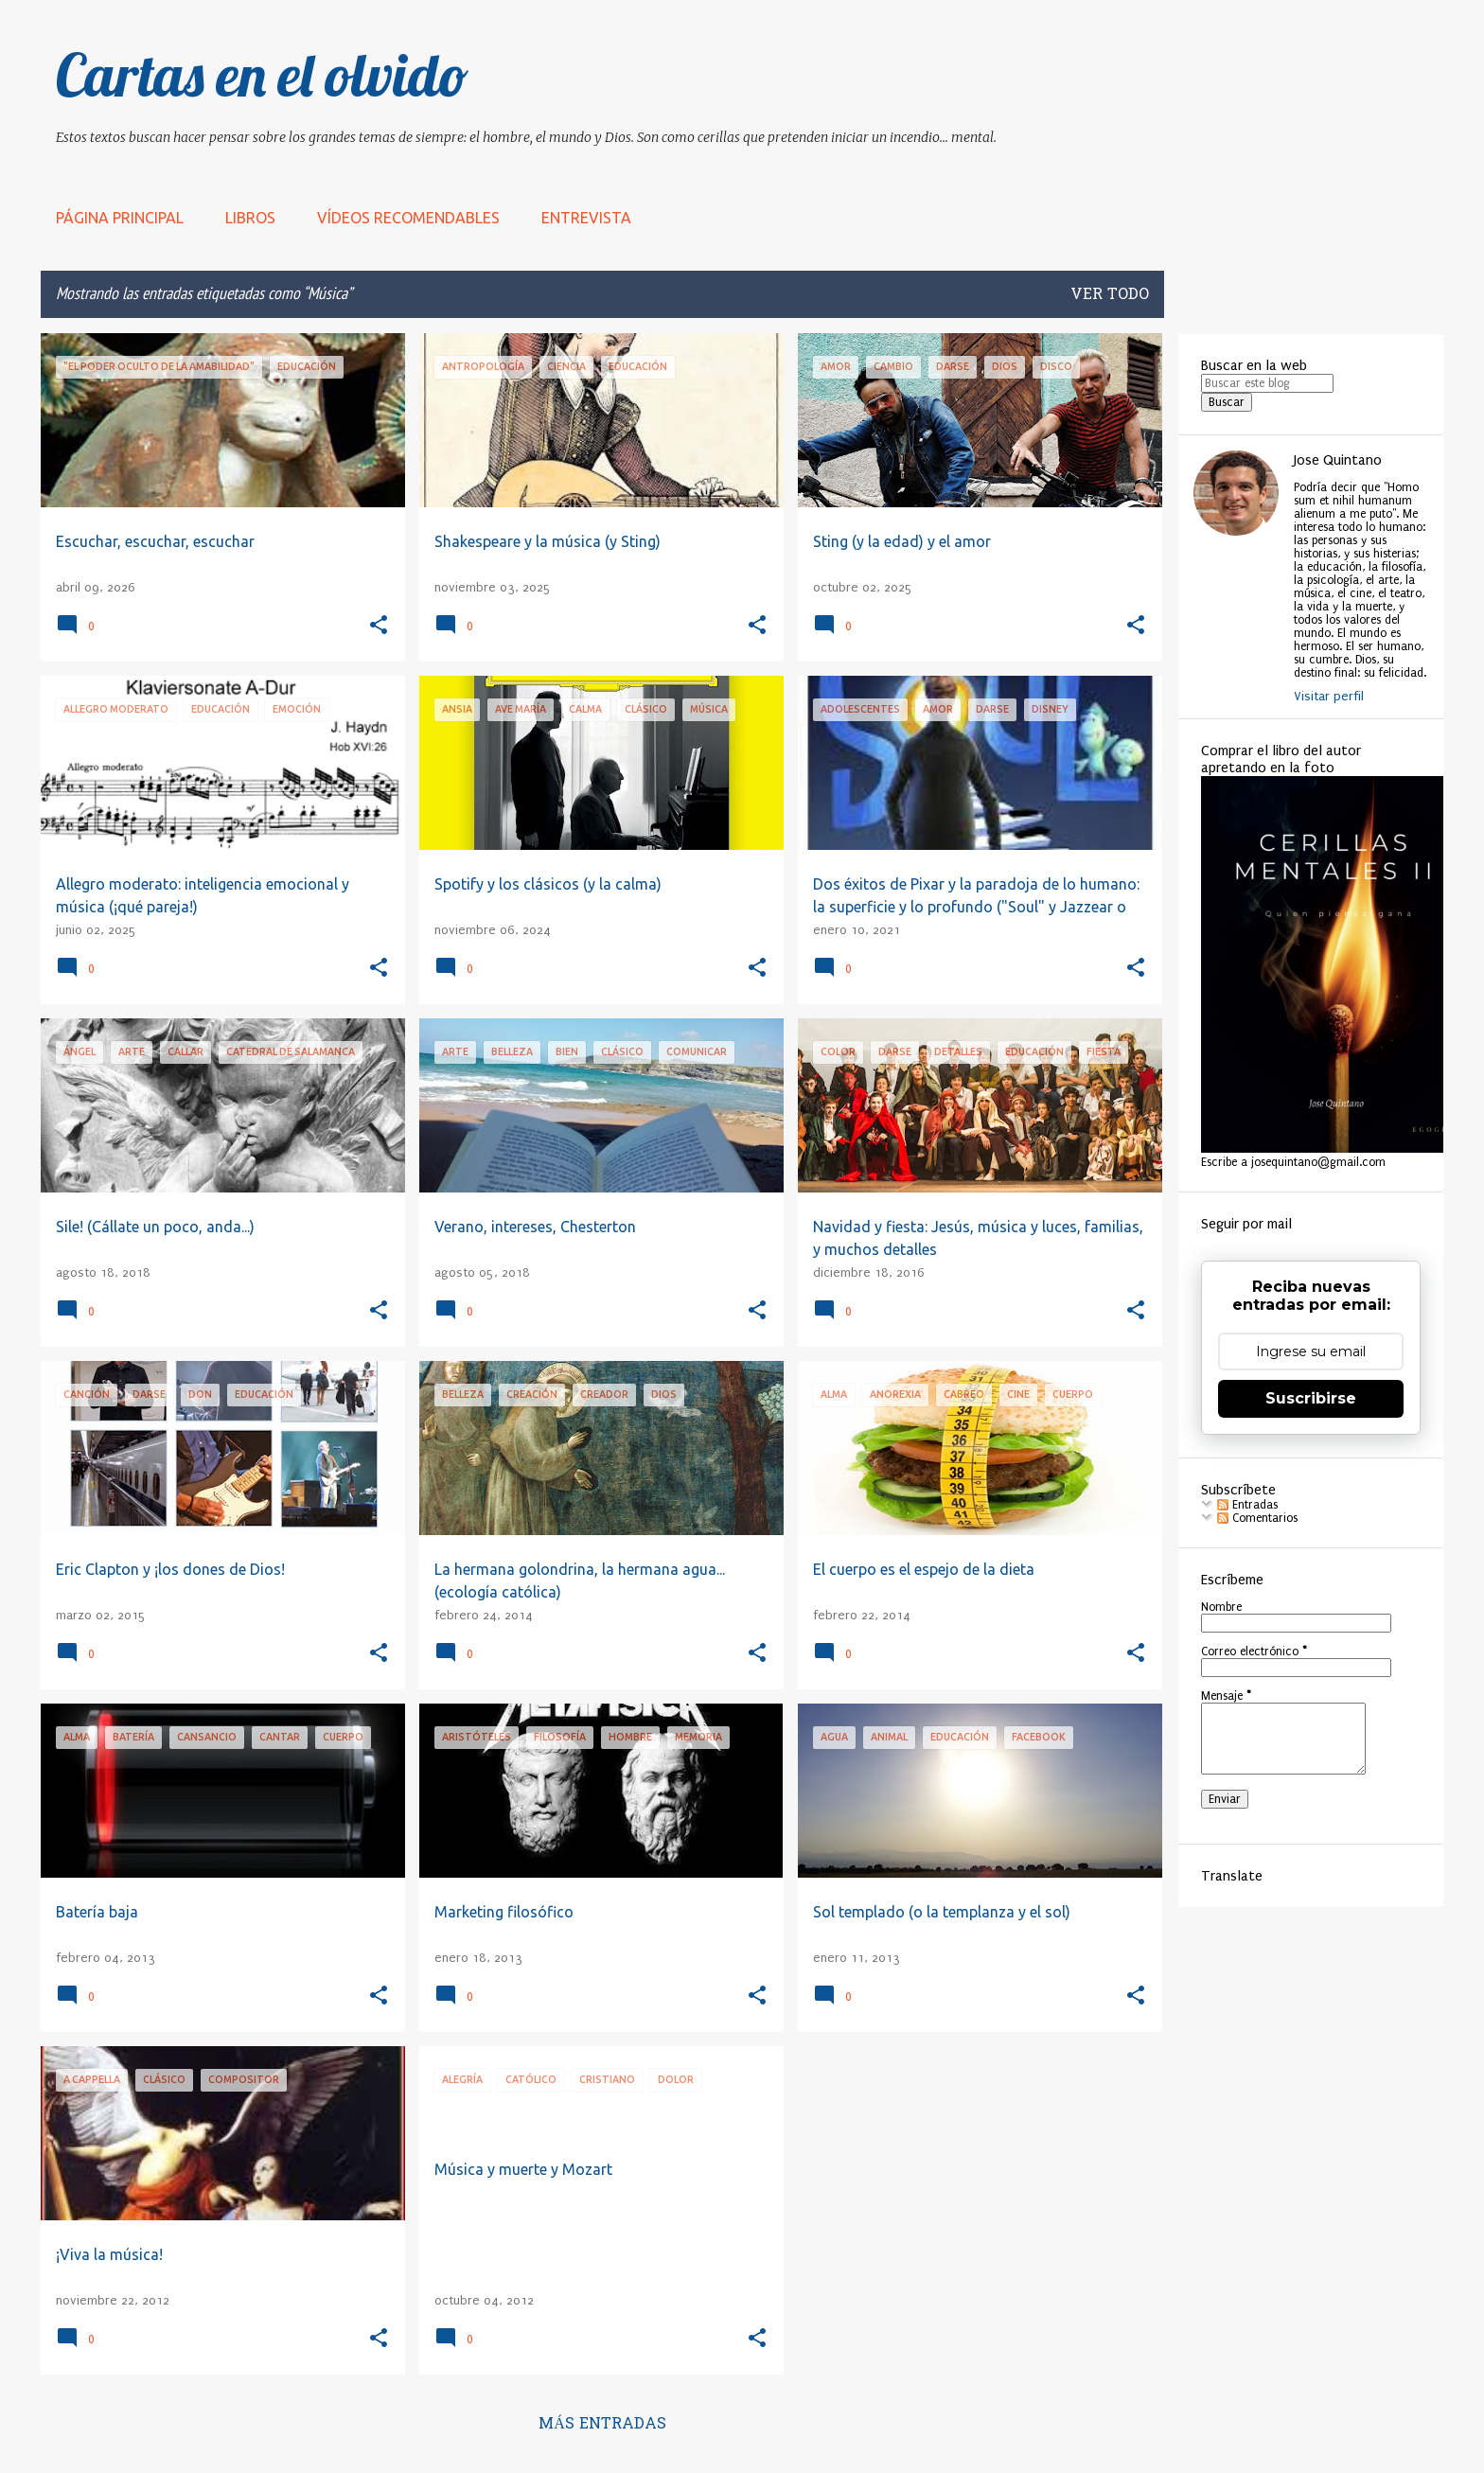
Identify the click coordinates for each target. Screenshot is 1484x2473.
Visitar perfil (1329, 696)
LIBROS (250, 217)
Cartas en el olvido (262, 75)
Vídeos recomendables (408, 217)
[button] (378, 626)
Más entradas (602, 2424)
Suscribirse (1310, 1398)
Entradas (1247, 1504)
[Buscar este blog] (1267, 383)
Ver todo (1109, 295)
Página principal (120, 217)
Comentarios (1257, 1518)
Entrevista (586, 217)
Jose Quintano (1338, 459)
